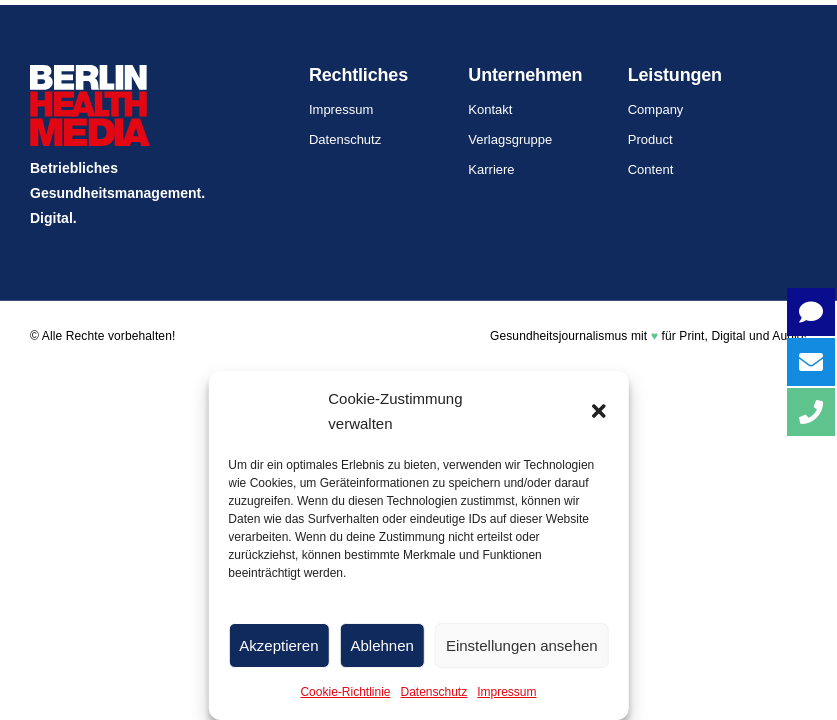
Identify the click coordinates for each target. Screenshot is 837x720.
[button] (599, 411)
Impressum (506, 692)
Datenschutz (433, 692)
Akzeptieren (278, 645)
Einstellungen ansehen (522, 645)
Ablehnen (382, 645)
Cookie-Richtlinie (345, 692)
